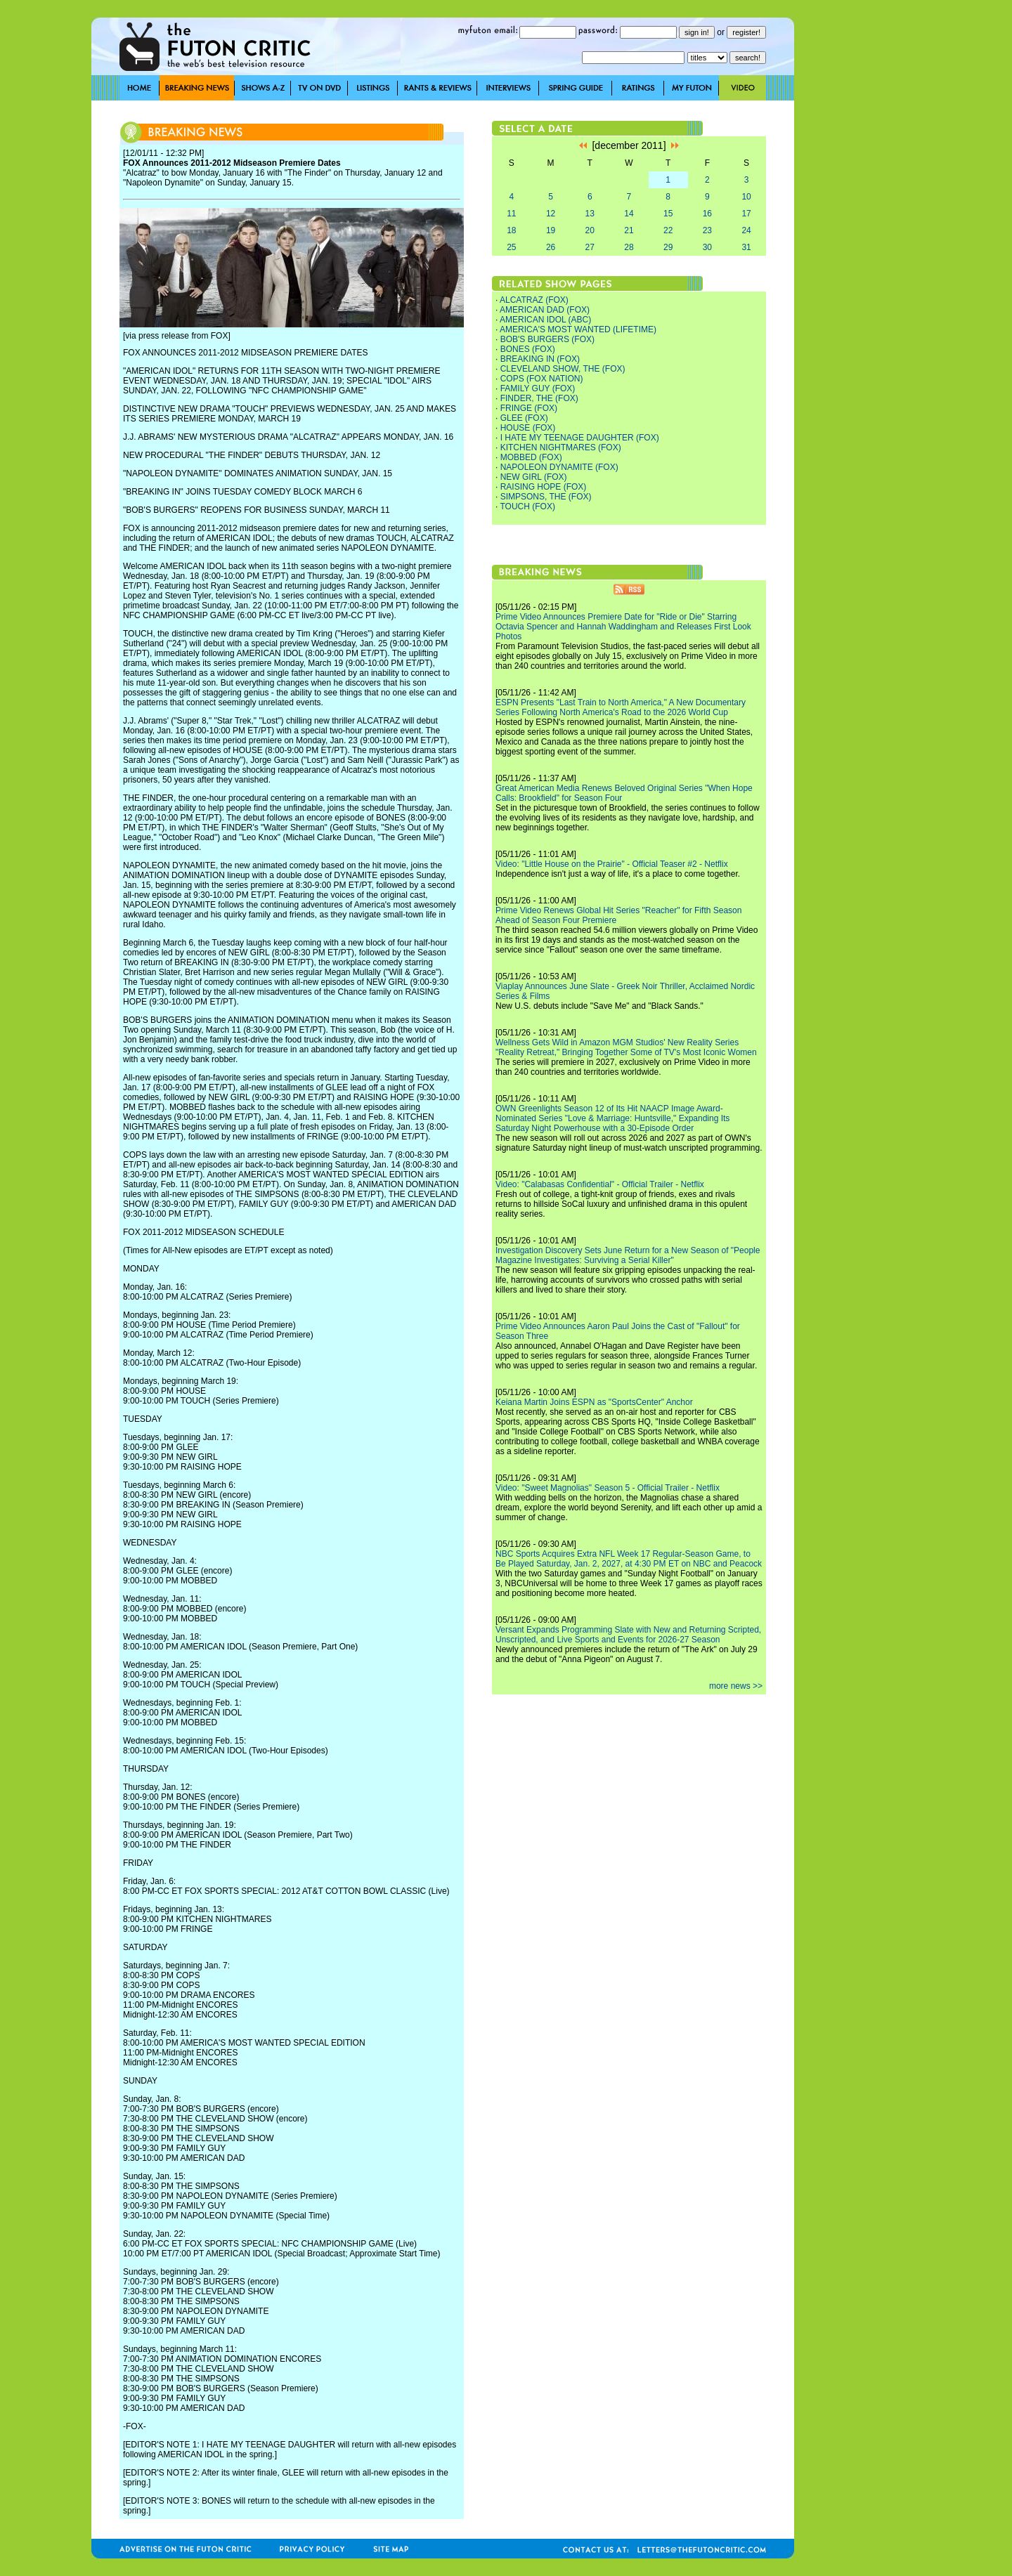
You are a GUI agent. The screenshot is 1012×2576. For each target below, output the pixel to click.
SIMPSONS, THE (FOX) (546, 497)
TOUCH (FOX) (527, 506)
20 (590, 230)
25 (511, 247)
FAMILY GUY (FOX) (538, 388)
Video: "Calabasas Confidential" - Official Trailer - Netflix (599, 1184)
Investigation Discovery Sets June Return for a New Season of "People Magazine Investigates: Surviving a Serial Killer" (627, 1255)
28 (628, 247)
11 (511, 213)
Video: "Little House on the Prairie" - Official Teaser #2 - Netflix (611, 864)
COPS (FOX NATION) (541, 379)
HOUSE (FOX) (528, 428)
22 (668, 230)
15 (668, 213)
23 (707, 230)
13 (590, 213)
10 (746, 197)
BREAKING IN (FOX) (540, 359)
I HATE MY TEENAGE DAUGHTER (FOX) (579, 438)
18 (511, 230)
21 (628, 230)
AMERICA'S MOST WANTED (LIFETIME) (578, 329)
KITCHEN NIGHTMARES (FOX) (560, 447)
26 (550, 247)
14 (628, 213)
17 (746, 213)
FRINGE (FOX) (528, 408)
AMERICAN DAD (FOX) (545, 310)
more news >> (736, 1686)
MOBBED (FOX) (531, 457)
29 (668, 247)
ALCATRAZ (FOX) (534, 300)
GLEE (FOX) (524, 418)
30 (707, 247)
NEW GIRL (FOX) (533, 477)
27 (590, 247)
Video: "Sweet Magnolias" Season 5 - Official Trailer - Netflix (607, 1488)
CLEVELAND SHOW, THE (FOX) (562, 369)
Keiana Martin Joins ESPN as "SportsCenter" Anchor (594, 1402)
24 (746, 230)
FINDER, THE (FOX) (539, 398)
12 (550, 213)
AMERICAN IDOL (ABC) (545, 320)
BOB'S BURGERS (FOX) (547, 339)
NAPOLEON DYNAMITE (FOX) (559, 467)
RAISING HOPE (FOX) (543, 487)
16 (707, 213)
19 (550, 230)
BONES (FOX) (527, 349)
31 (746, 247)
